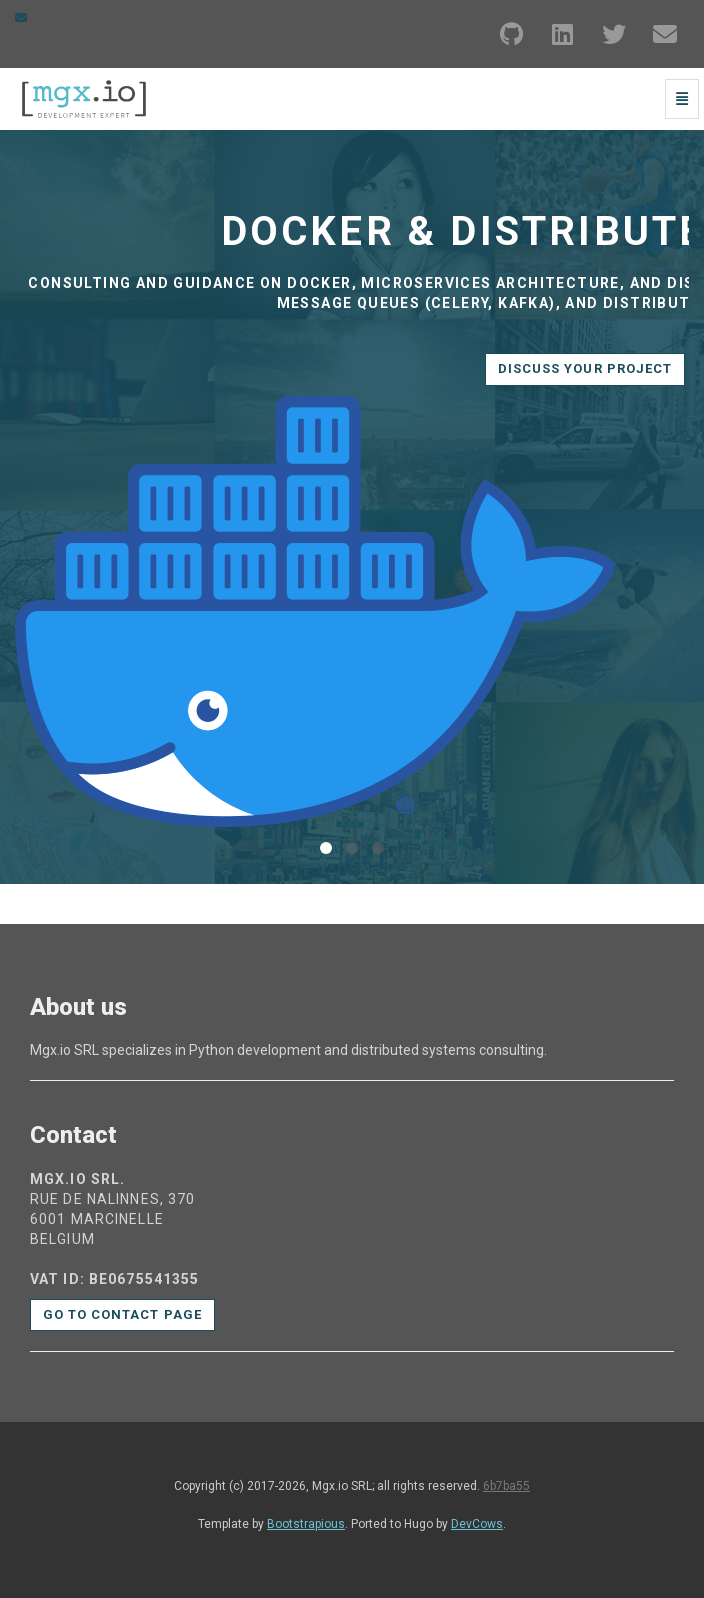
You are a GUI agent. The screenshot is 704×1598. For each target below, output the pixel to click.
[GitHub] (512, 34)
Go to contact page (122, 1314)
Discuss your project (585, 368)
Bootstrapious (306, 1524)
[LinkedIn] (563, 34)
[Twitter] (614, 34)
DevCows (477, 1524)
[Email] (665, 34)
